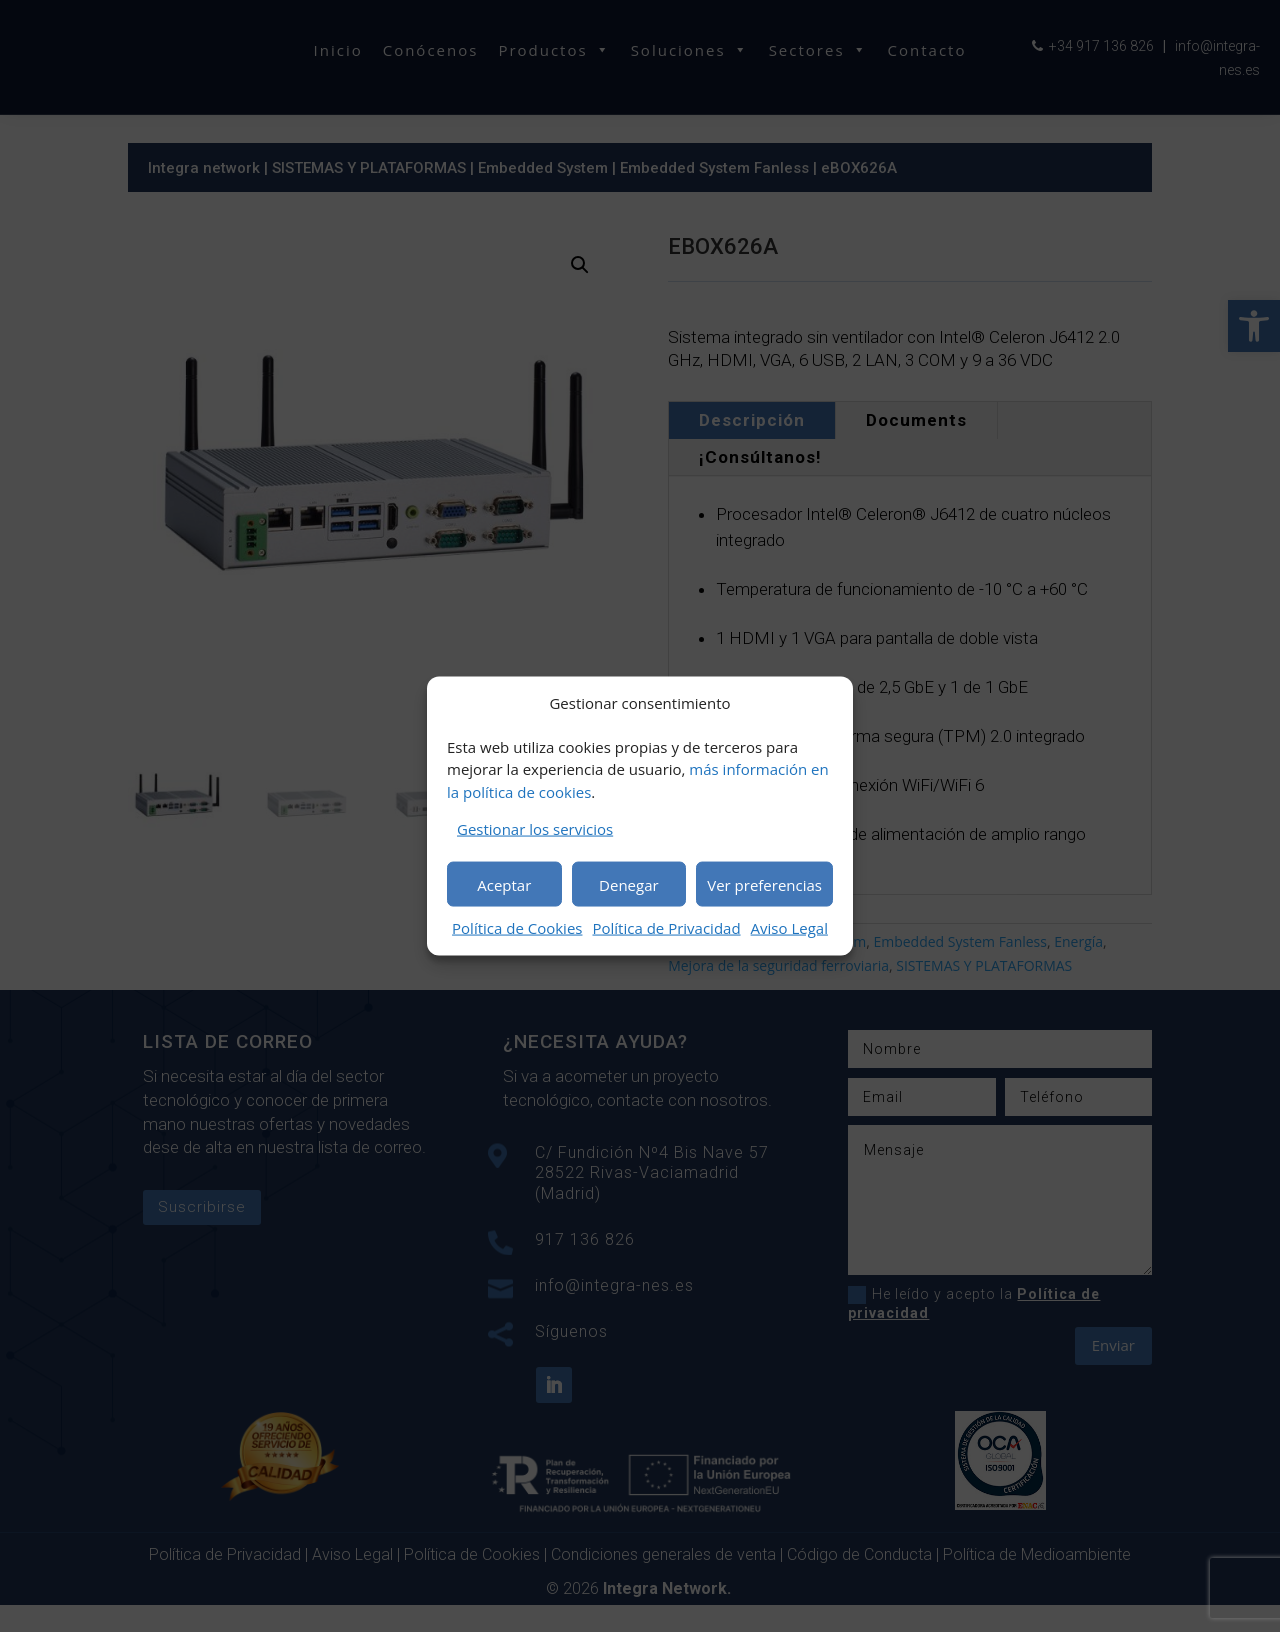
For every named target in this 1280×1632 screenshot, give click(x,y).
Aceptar (504, 884)
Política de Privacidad (666, 928)
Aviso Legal (789, 928)
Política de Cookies (517, 928)
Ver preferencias (764, 884)
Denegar (629, 884)
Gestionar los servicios (535, 829)
